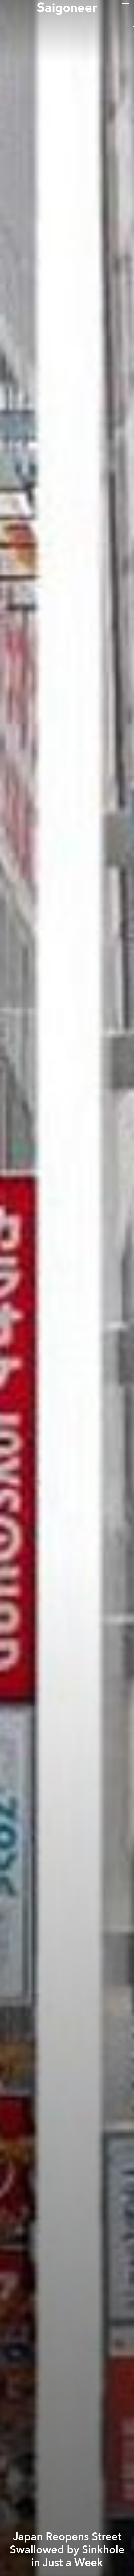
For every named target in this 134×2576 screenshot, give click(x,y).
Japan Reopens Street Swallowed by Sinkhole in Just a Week (67, 2549)
